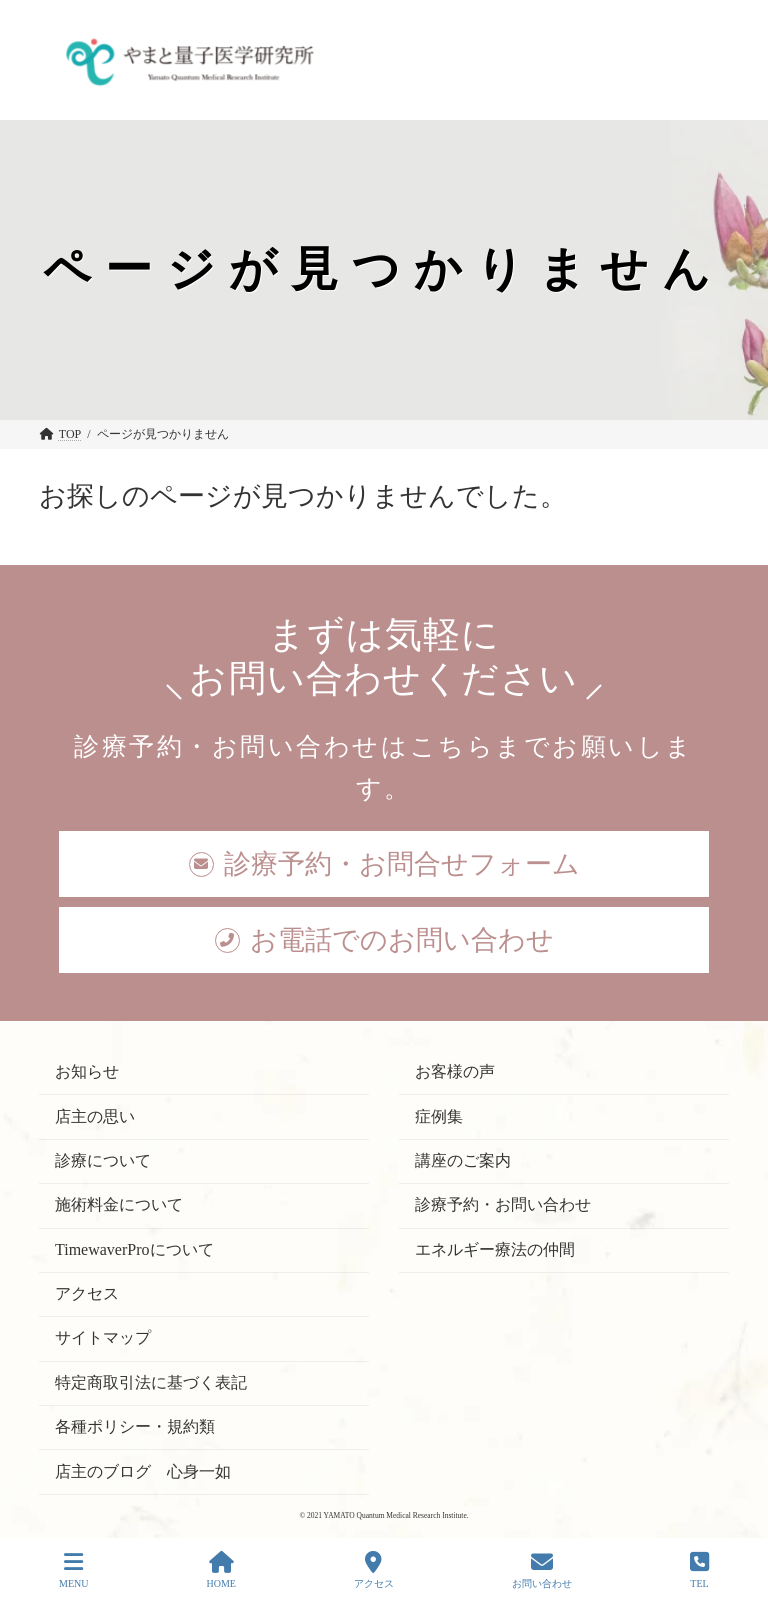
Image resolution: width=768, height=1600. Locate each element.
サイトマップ (103, 1338)
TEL (699, 1570)
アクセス (87, 1293)
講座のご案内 (463, 1160)
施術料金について (119, 1205)
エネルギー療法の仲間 (495, 1249)
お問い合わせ (542, 1570)
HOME (220, 1570)
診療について (103, 1160)
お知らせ (87, 1072)
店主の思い (95, 1116)
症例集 (439, 1116)
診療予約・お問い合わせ (503, 1205)
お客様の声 (455, 1072)
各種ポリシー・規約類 (135, 1427)
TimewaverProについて (134, 1249)
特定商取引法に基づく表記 (151, 1382)
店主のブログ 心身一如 (143, 1471)
